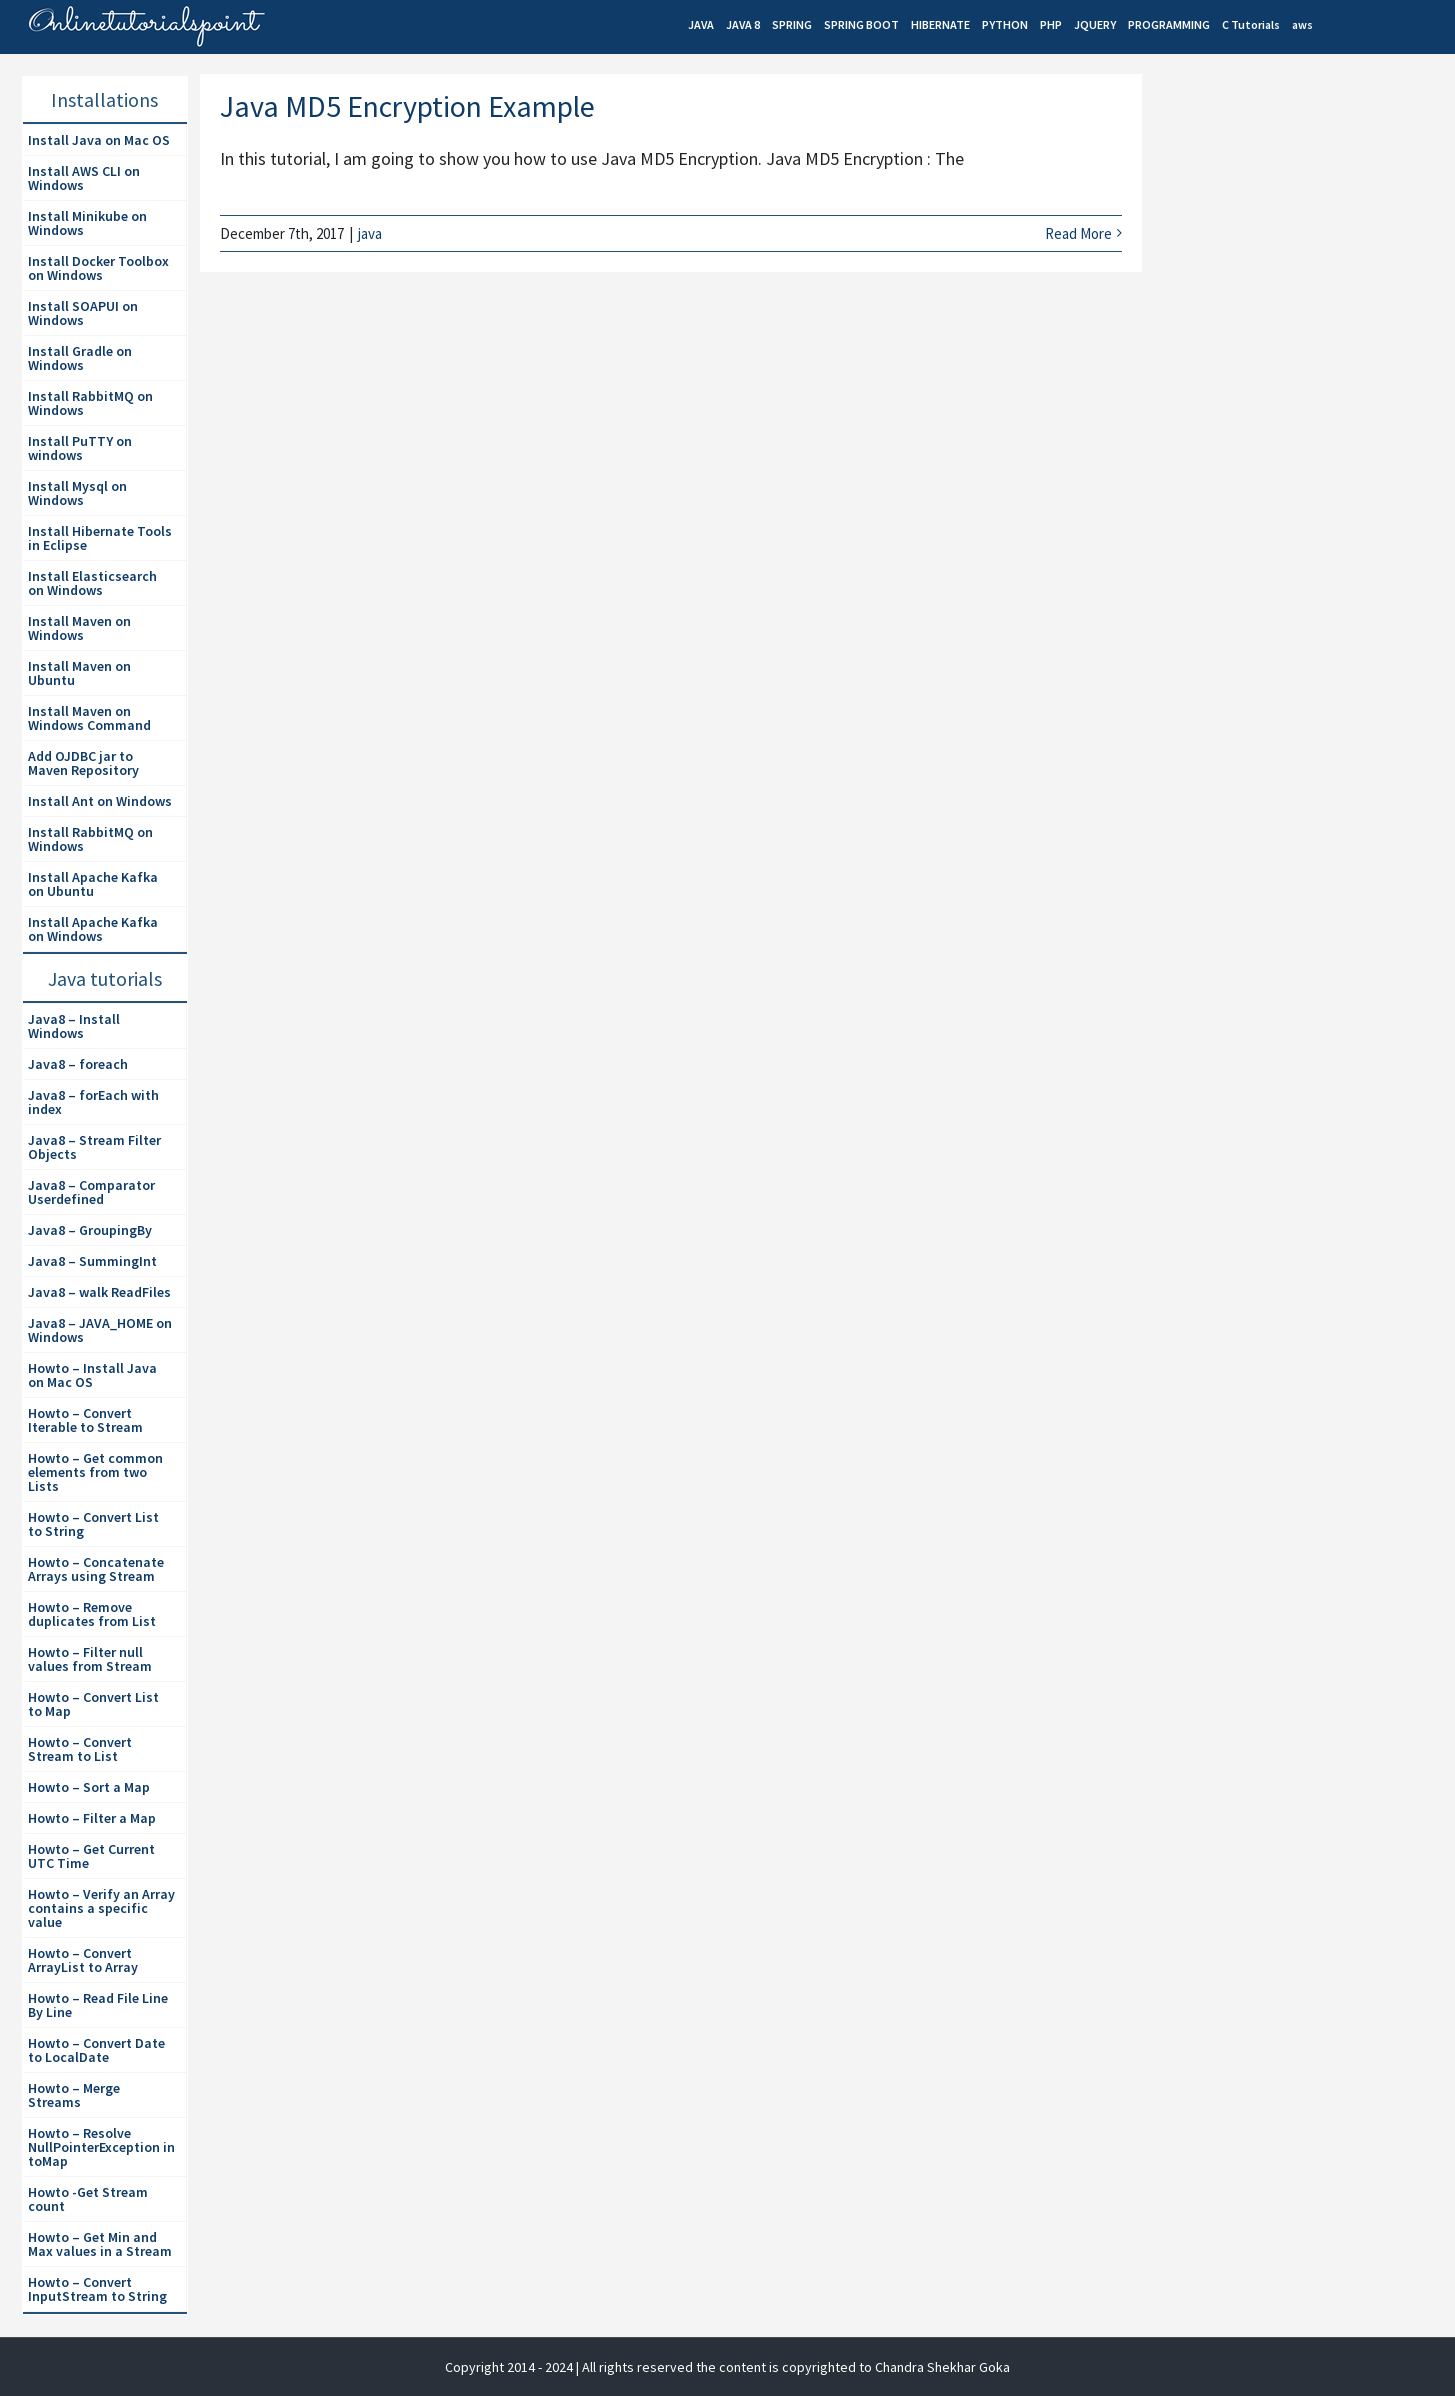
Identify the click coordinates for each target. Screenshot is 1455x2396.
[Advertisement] (1304, 246)
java (370, 233)
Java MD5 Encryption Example (407, 106)
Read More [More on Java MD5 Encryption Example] (1078, 233)
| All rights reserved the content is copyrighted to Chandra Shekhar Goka (793, 2367)
